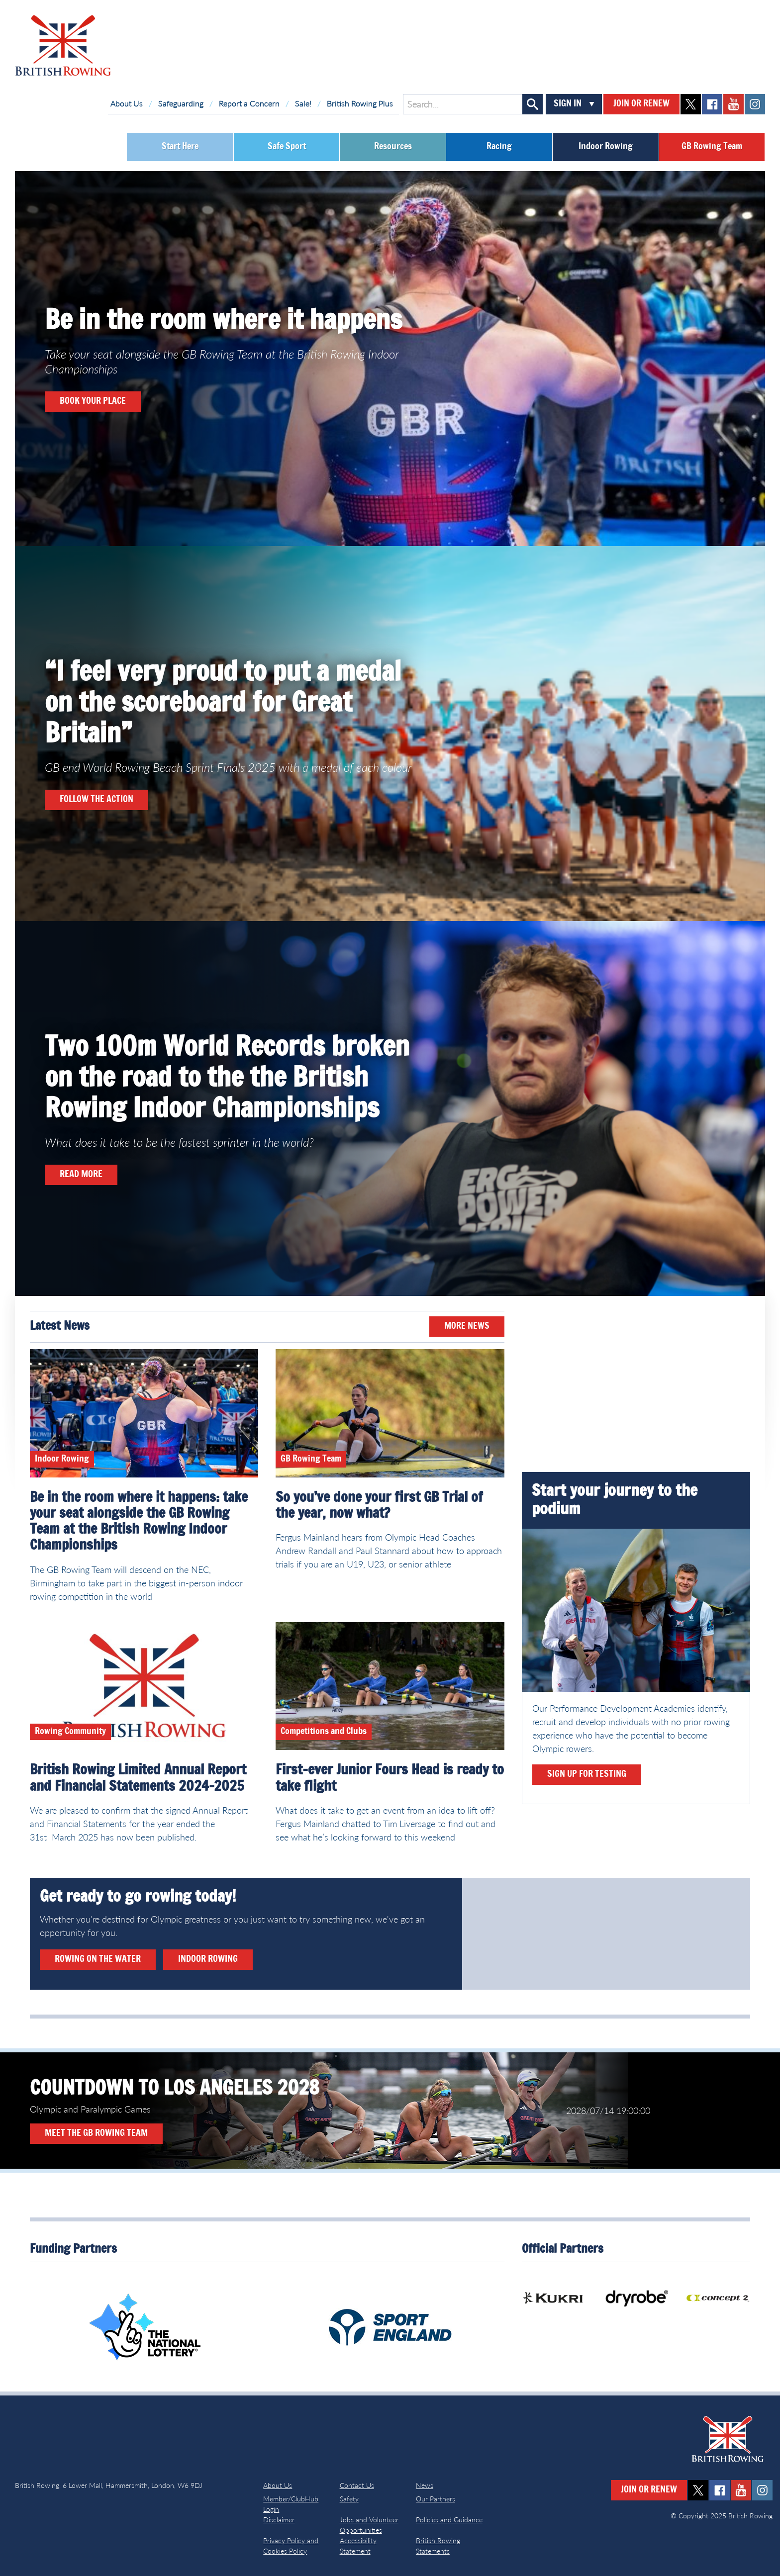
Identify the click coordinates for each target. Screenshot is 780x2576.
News (424, 2485)
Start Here (180, 146)
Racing (499, 146)
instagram (755, 104)
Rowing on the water (98, 1959)
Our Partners (435, 2498)
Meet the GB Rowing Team (96, 2133)
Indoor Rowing (606, 146)
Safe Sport (287, 146)
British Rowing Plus (360, 103)
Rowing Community (70, 1731)
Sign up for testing (586, 1774)
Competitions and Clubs (324, 1731)
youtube (733, 104)
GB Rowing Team (712, 146)
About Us (126, 103)
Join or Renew (641, 103)
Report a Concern (249, 103)
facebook (712, 104)
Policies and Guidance (449, 2519)
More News (466, 1326)
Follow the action (96, 799)
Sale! (303, 103)
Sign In (568, 103)
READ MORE (81, 1174)
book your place (93, 401)
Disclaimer (278, 2519)
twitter (691, 104)
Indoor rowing (208, 1959)
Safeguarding (180, 103)
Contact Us (357, 2485)
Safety (349, 2498)
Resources (393, 146)
